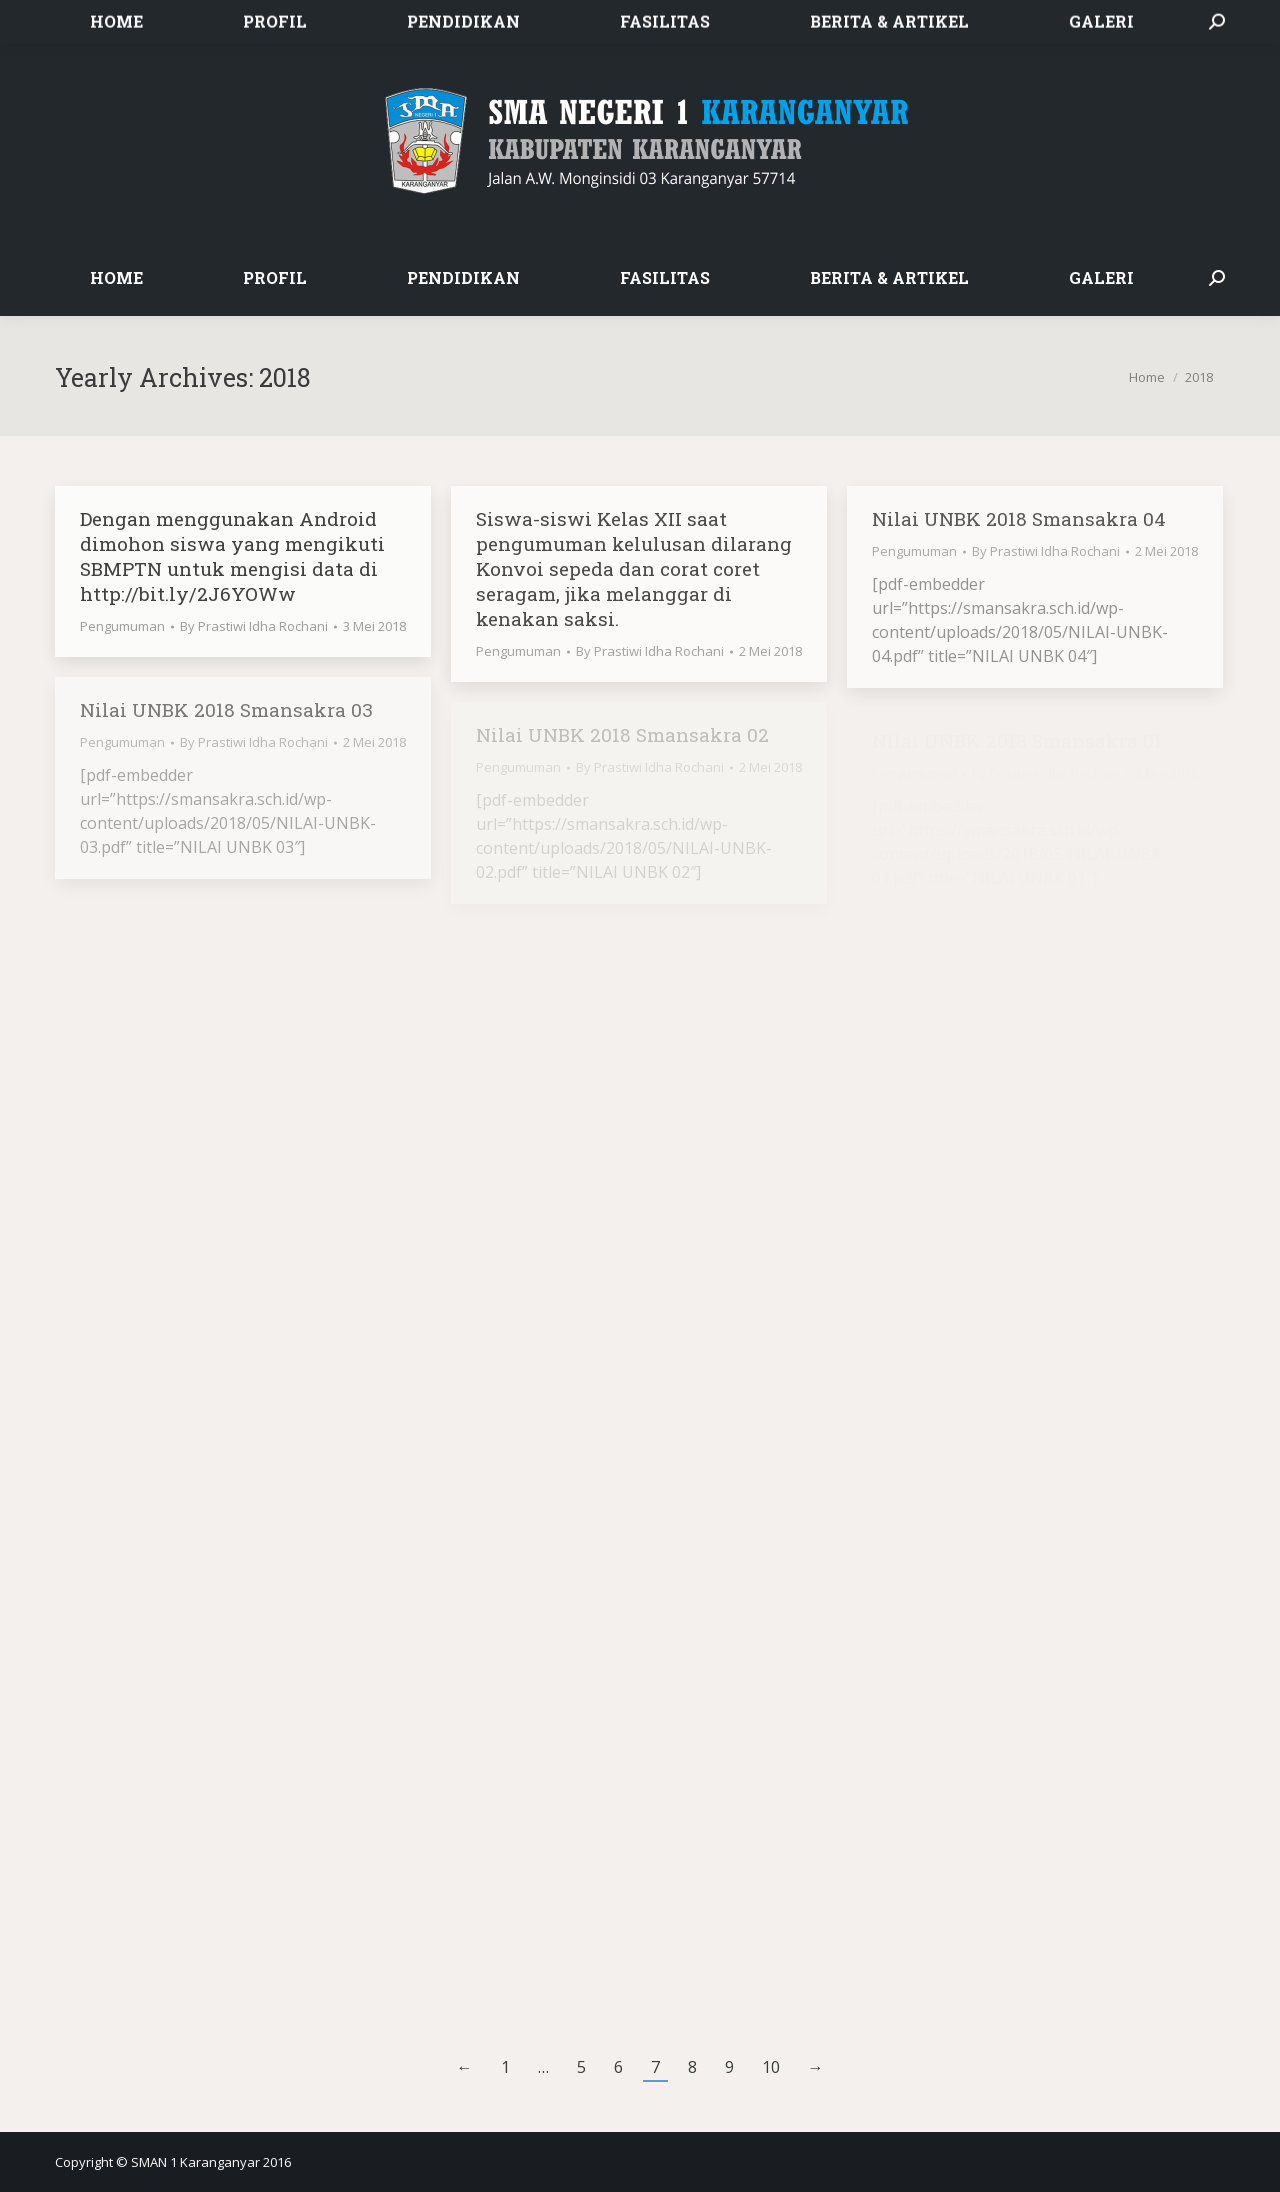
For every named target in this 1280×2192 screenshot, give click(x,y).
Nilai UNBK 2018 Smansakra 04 (1019, 518)
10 (771, 2067)
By (254, 626)
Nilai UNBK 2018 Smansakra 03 (226, 709)
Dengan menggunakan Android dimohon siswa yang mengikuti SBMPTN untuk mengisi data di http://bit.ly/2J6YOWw (232, 556)
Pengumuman (122, 626)
